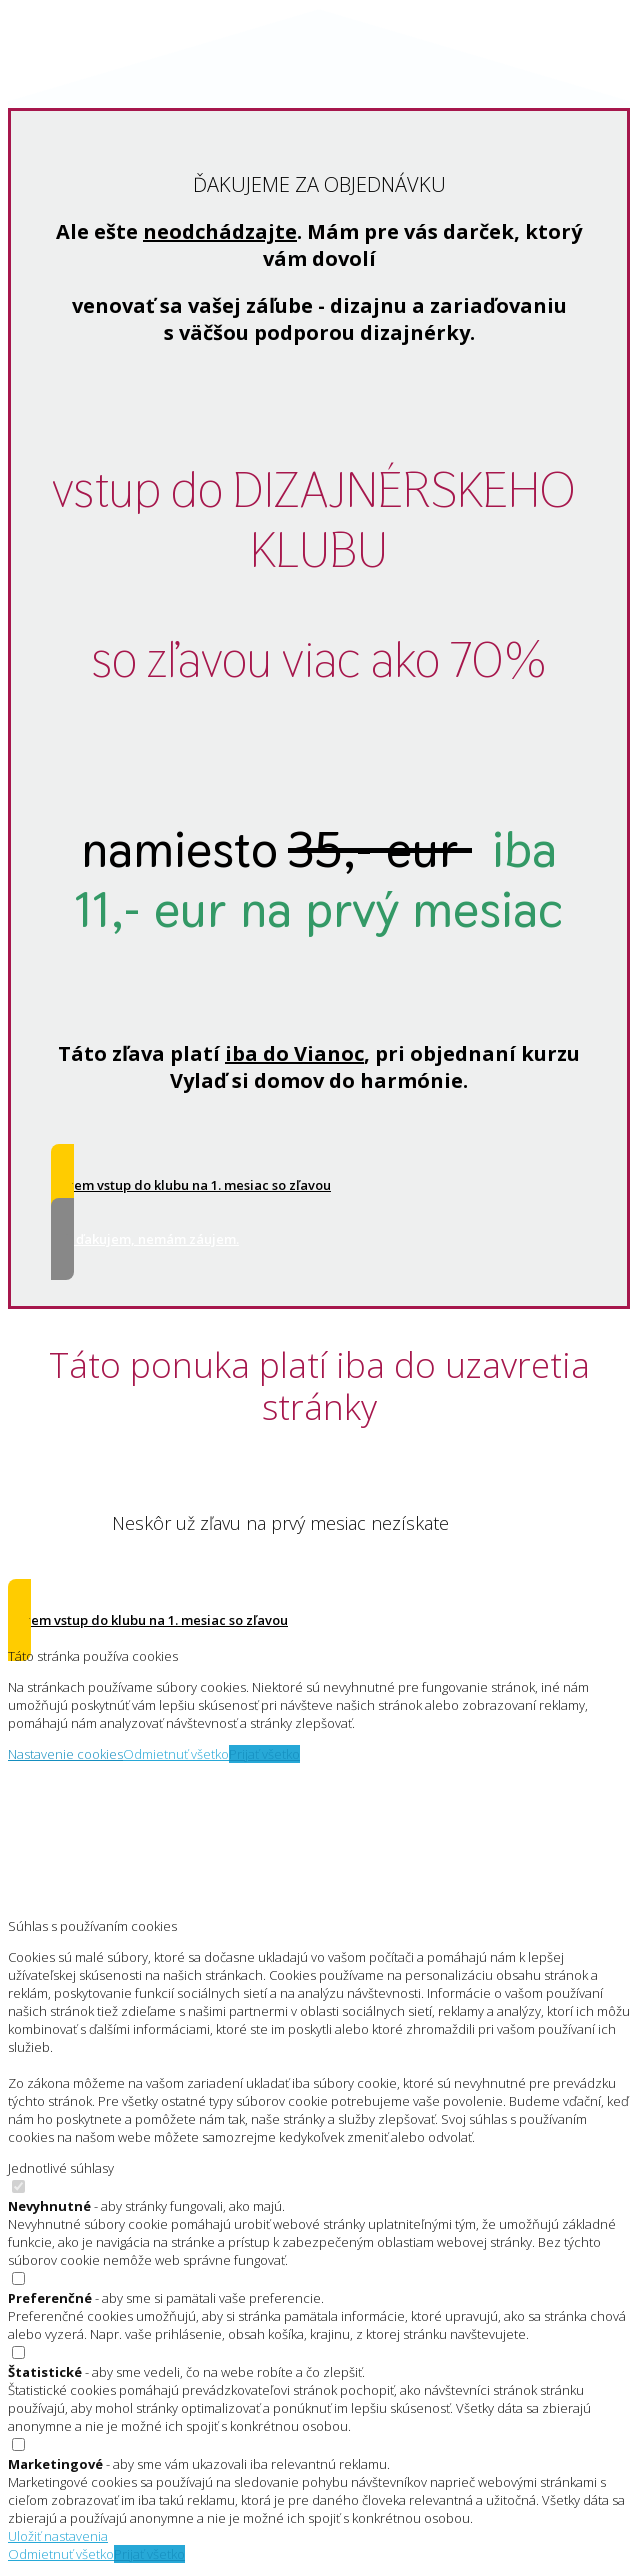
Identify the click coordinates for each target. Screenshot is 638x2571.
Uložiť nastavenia (58, 2536)
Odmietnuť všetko (176, 1754)
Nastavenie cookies (65, 1754)
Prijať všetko (264, 1754)
